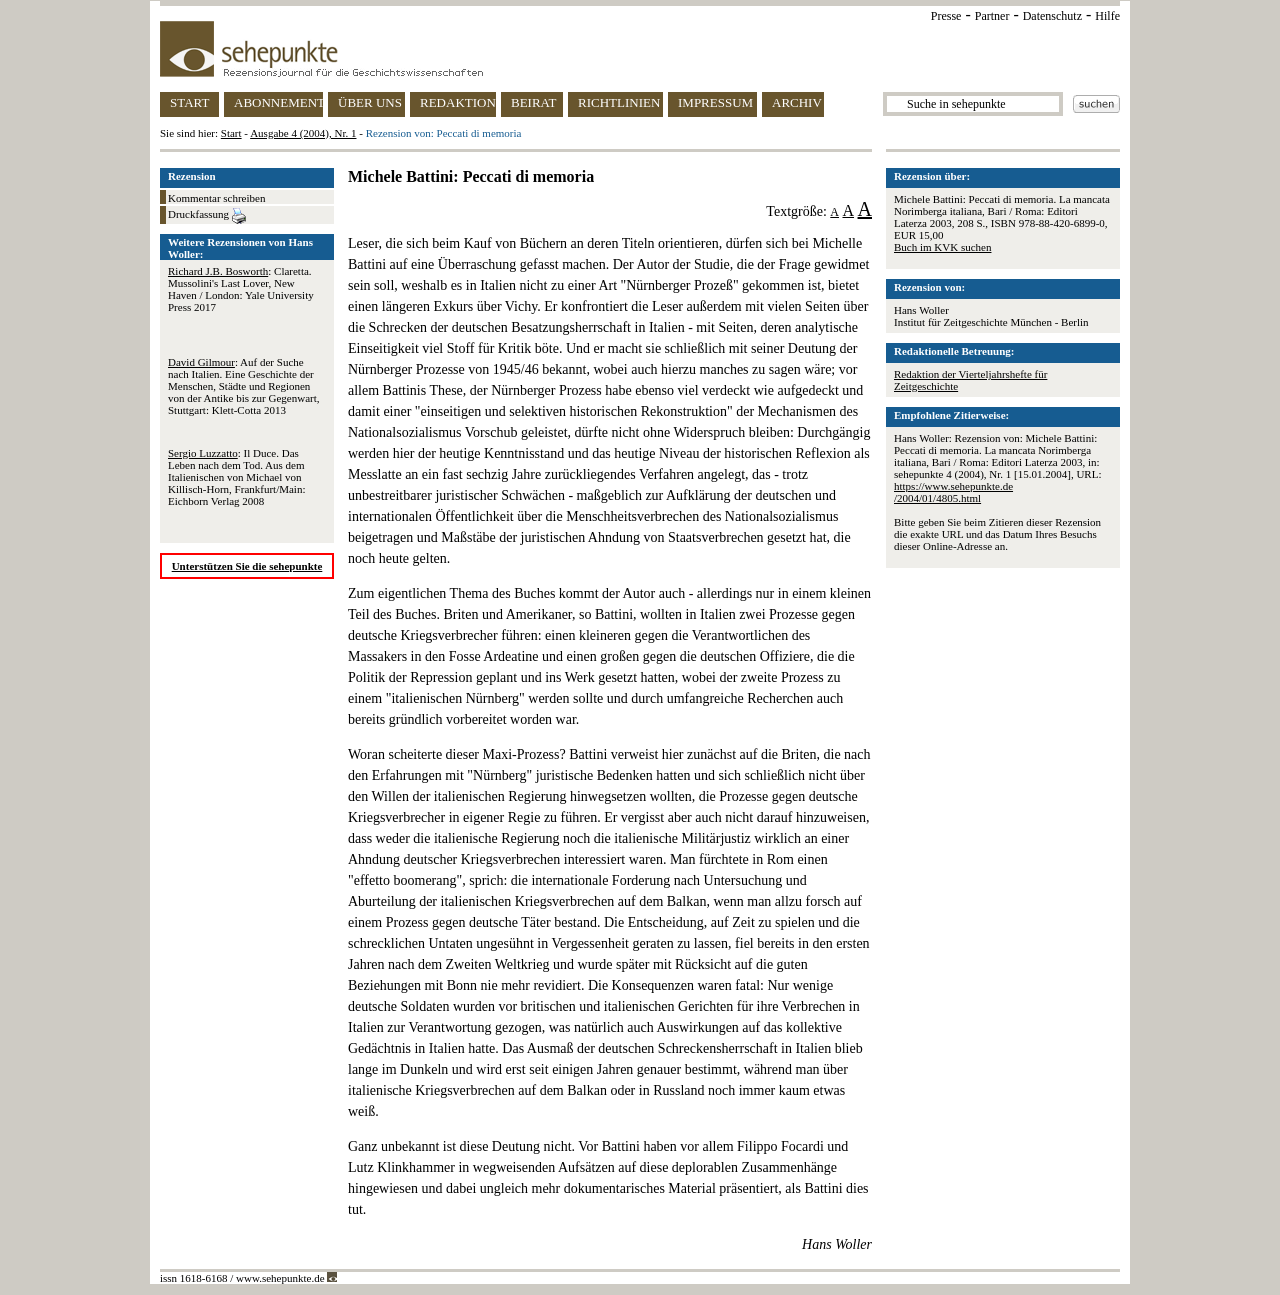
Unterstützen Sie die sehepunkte (247, 566)
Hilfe (1107, 16)
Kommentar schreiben (216, 198)
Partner (992, 16)
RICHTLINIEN (619, 102)
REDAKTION (458, 102)
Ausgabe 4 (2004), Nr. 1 (303, 133)
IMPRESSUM (715, 102)
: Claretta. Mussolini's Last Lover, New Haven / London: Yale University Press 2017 (241, 289)
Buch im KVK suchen (942, 247)
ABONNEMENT (278, 102)
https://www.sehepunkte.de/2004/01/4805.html (953, 492)
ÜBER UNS (370, 102)
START (189, 102)
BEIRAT (534, 102)
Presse (946, 16)
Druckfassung (207, 216)
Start (231, 133)
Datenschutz (1052, 16)
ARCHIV (797, 102)
